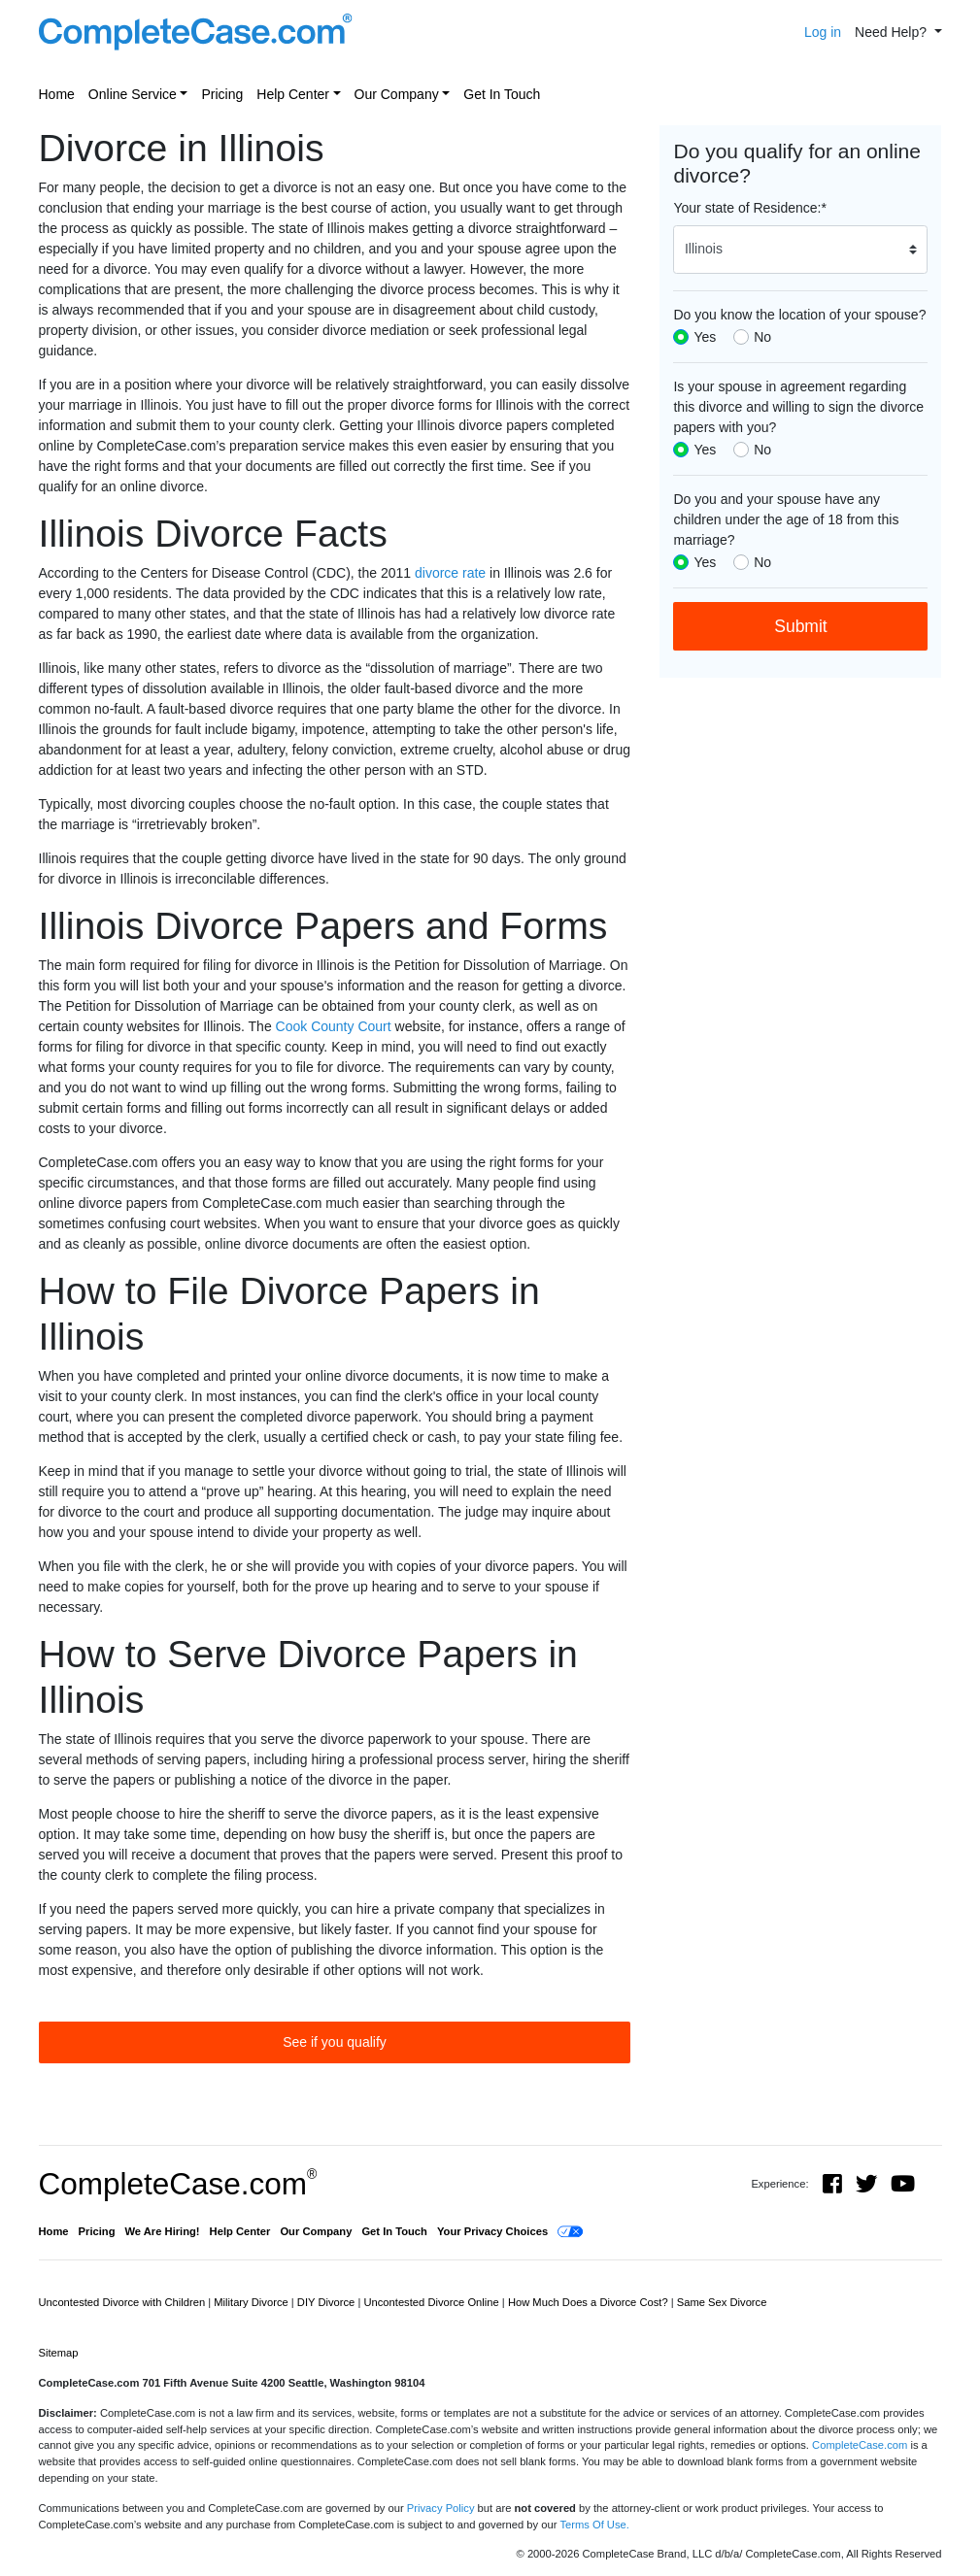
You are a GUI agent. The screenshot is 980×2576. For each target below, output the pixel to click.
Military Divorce (252, 2302)
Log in (822, 32)
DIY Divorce (327, 2302)
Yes (704, 337)
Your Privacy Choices (492, 2231)
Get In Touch (501, 94)
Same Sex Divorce (722, 2302)
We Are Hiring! (162, 2231)
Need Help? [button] (892, 32)
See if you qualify (335, 2042)
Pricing (222, 94)
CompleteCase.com (178, 2183)
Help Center (292, 94)
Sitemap (59, 2353)
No (762, 337)
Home (57, 94)
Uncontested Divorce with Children (124, 2302)
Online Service (132, 94)
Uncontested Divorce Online (432, 2302)
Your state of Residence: (749, 208)
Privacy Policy (441, 2508)
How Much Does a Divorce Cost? (589, 2302)
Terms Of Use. (593, 2524)
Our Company (397, 94)
